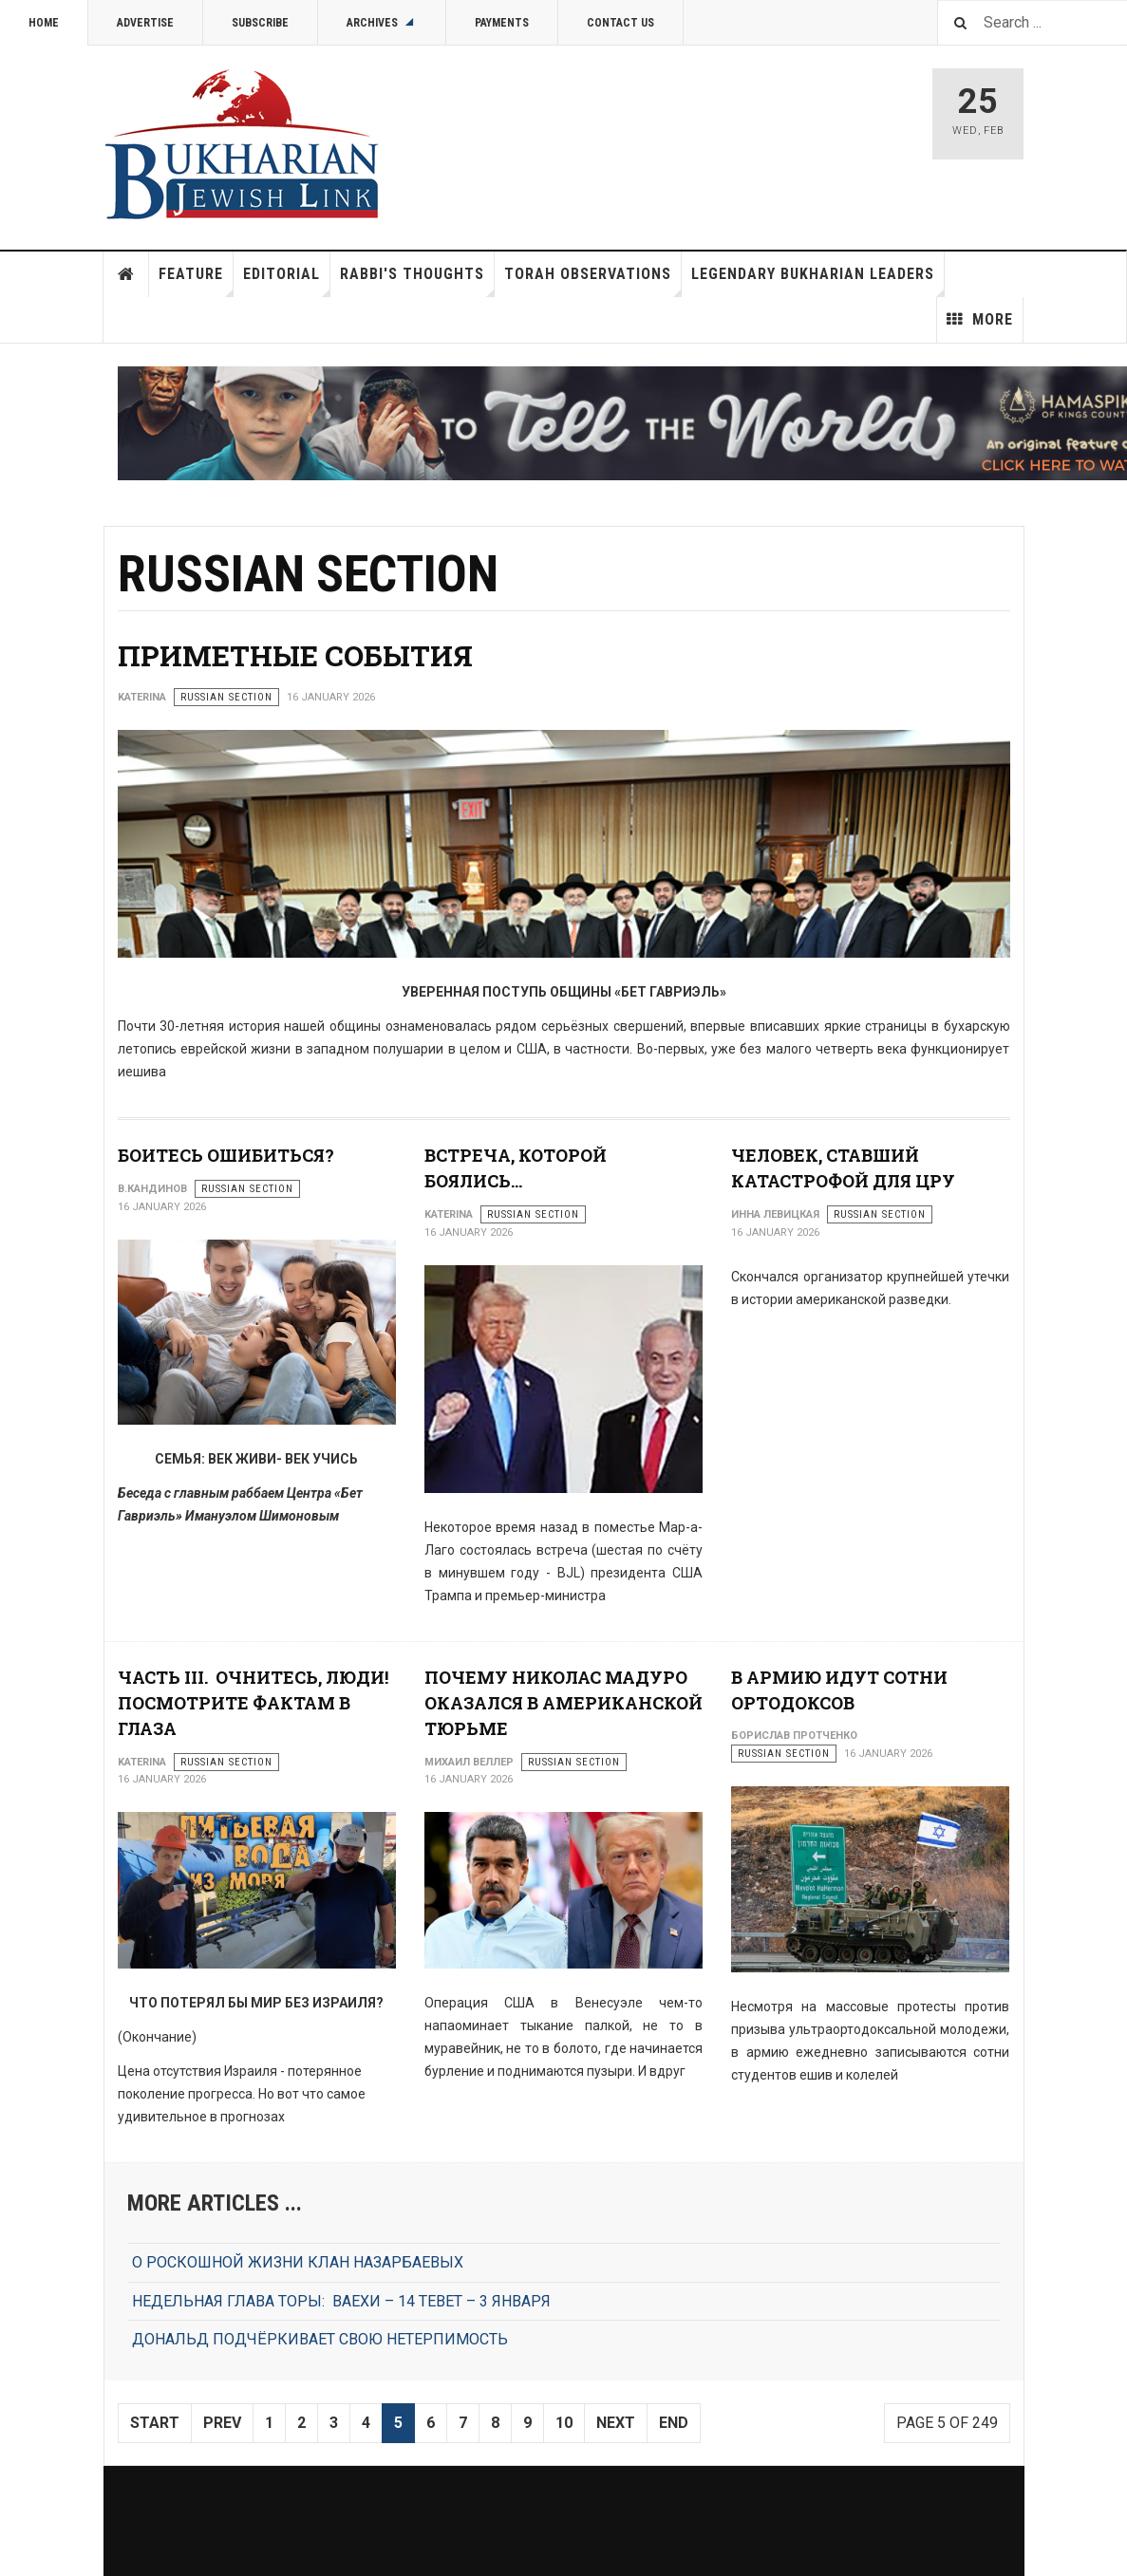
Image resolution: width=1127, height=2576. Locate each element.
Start (154, 2423)
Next (615, 2423)
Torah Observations (593, 281)
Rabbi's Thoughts (417, 281)
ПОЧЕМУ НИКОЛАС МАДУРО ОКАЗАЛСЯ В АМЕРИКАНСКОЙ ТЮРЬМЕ (563, 1703)
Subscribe (260, 22)
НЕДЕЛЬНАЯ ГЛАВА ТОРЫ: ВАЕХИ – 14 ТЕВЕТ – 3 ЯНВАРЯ (341, 2301)
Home (43, 22)
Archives (382, 22)
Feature (196, 281)
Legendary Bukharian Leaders (818, 281)
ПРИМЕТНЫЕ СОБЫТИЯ (295, 655)
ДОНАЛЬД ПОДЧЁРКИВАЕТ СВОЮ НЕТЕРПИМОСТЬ (320, 2339)
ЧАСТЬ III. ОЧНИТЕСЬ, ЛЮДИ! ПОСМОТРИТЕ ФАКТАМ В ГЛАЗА (253, 1703)
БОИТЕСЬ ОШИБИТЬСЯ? (226, 1155)
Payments (502, 22)
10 (564, 2423)
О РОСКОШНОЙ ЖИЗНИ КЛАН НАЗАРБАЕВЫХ (297, 2262)
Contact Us (620, 22)
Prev (222, 2423)
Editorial (286, 281)
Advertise (145, 22)
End (673, 2423)
